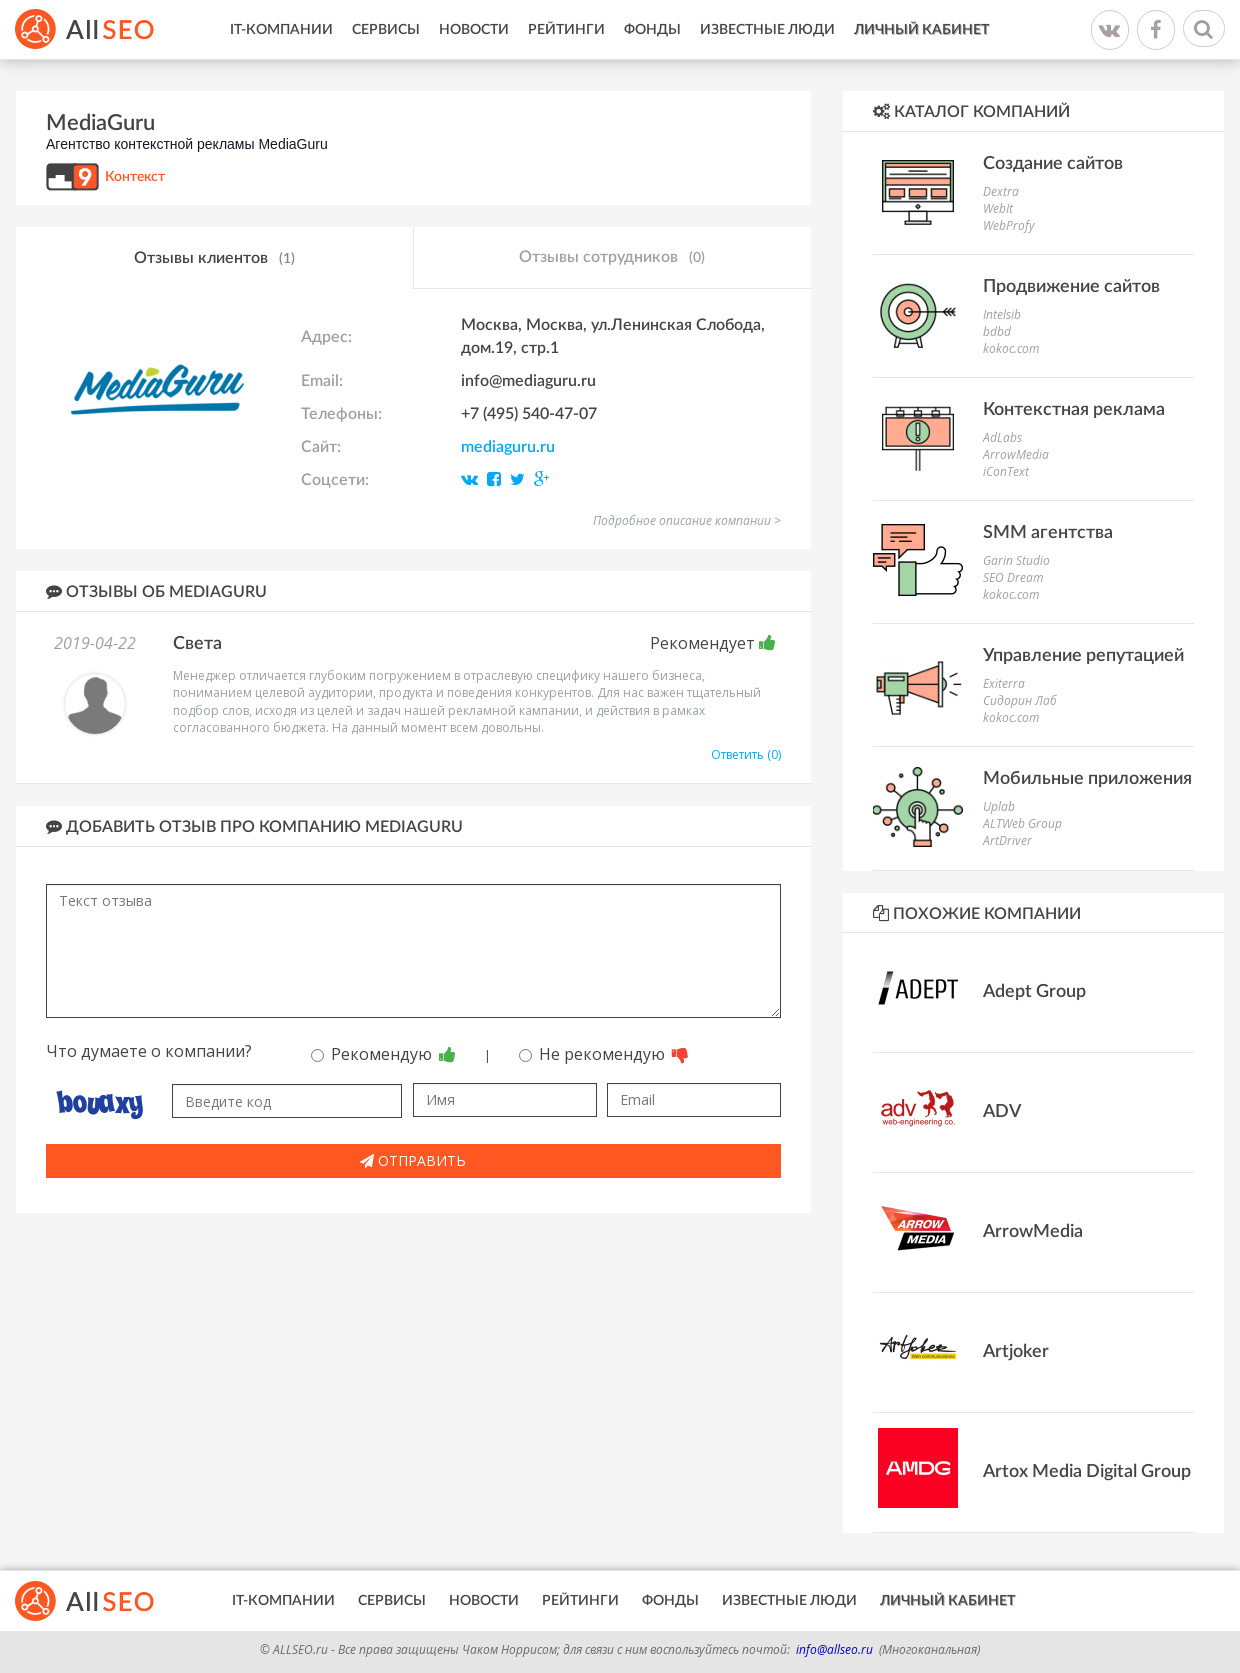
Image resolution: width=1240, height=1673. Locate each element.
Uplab (999, 806)
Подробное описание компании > (687, 520)
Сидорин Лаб (1020, 700)
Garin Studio (1016, 560)
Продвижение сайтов (1071, 287)
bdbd (997, 331)
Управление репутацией (1083, 656)
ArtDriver (1007, 840)
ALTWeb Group (1022, 823)
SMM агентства (1048, 533)
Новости (474, 30)
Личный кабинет (921, 30)
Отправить (413, 1160)
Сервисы (386, 30)
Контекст (135, 177)
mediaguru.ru (508, 447)
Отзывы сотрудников (612, 258)
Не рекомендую (604, 1054)
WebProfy (1009, 225)
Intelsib (1002, 314)
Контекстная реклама (1074, 410)
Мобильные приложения (1087, 779)
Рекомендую (383, 1054)
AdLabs (1002, 437)
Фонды (652, 30)
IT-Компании (281, 30)
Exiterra (1004, 683)
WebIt (998, 208)
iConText (1006, 471)
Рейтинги (566, 30)
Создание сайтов (1053, 164)
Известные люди (767, 30)
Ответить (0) (746, 754)
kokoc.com (1011, 348)
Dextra (1001, 191)
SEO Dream (1013, 577)
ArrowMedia (1016, 454)
